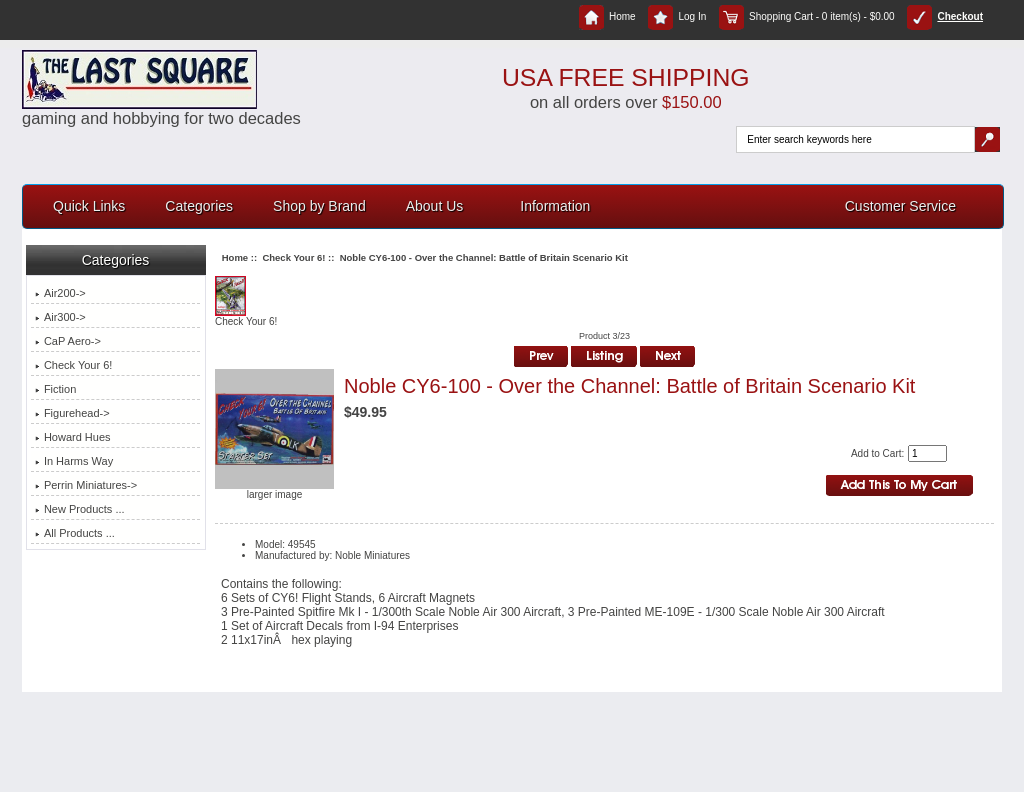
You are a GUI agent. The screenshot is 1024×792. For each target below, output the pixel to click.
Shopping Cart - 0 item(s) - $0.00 (807, 16)
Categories (199, 206)
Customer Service (900, 206)
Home (607, 16)
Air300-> (60, 317)
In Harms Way (74, 461)
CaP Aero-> (68, 341)
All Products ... (75, 533)
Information (555, 206)
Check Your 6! (293, 257)
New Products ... (80, 509)
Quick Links (89, 206)
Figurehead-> (72, 413)
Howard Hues (73, 437)
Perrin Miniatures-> (86, 485)
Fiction (55, 389)
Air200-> (60, 293)
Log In (677, 16)
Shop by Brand (319, 206)
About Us (435, 206)
